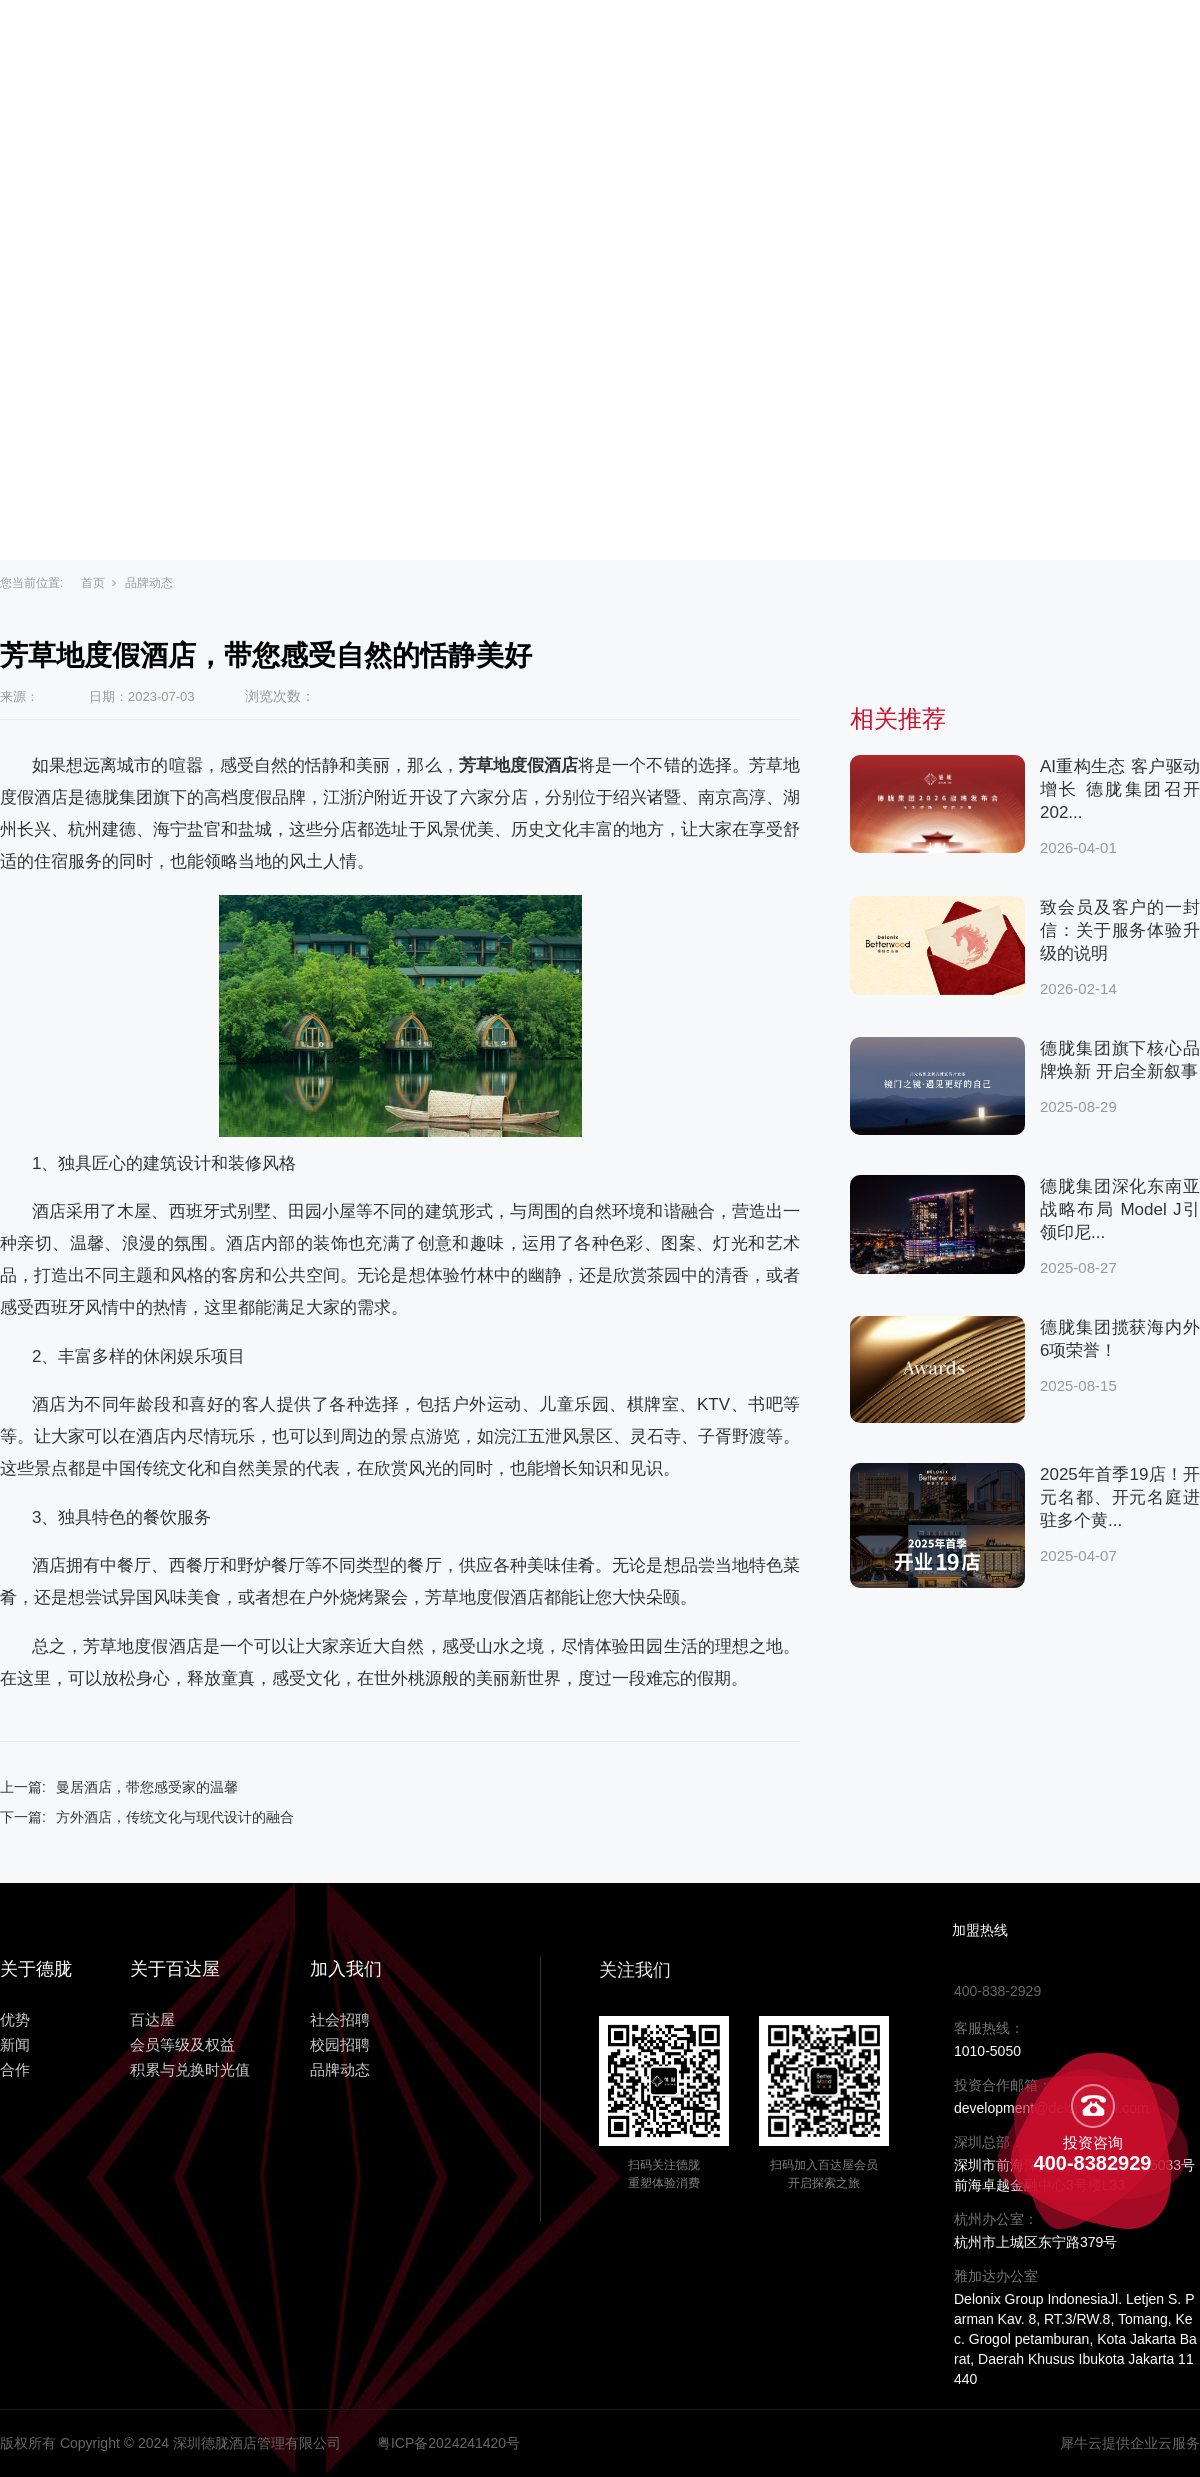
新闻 (822, 42)
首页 (93, 583)
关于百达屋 (498, 42)
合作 (900, 42)
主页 (390, 42)
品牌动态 (149, 583)
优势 (744, 42)
